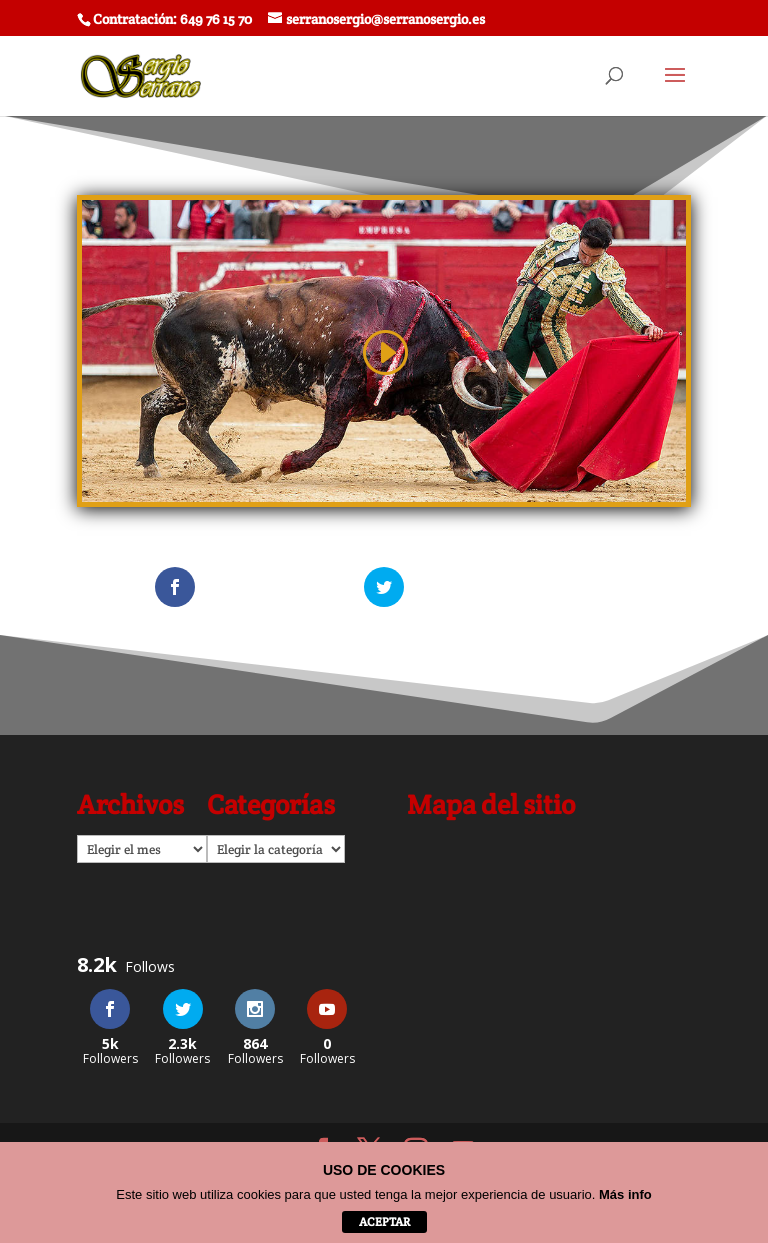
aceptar (384, 1221)
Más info (625, 1194)
